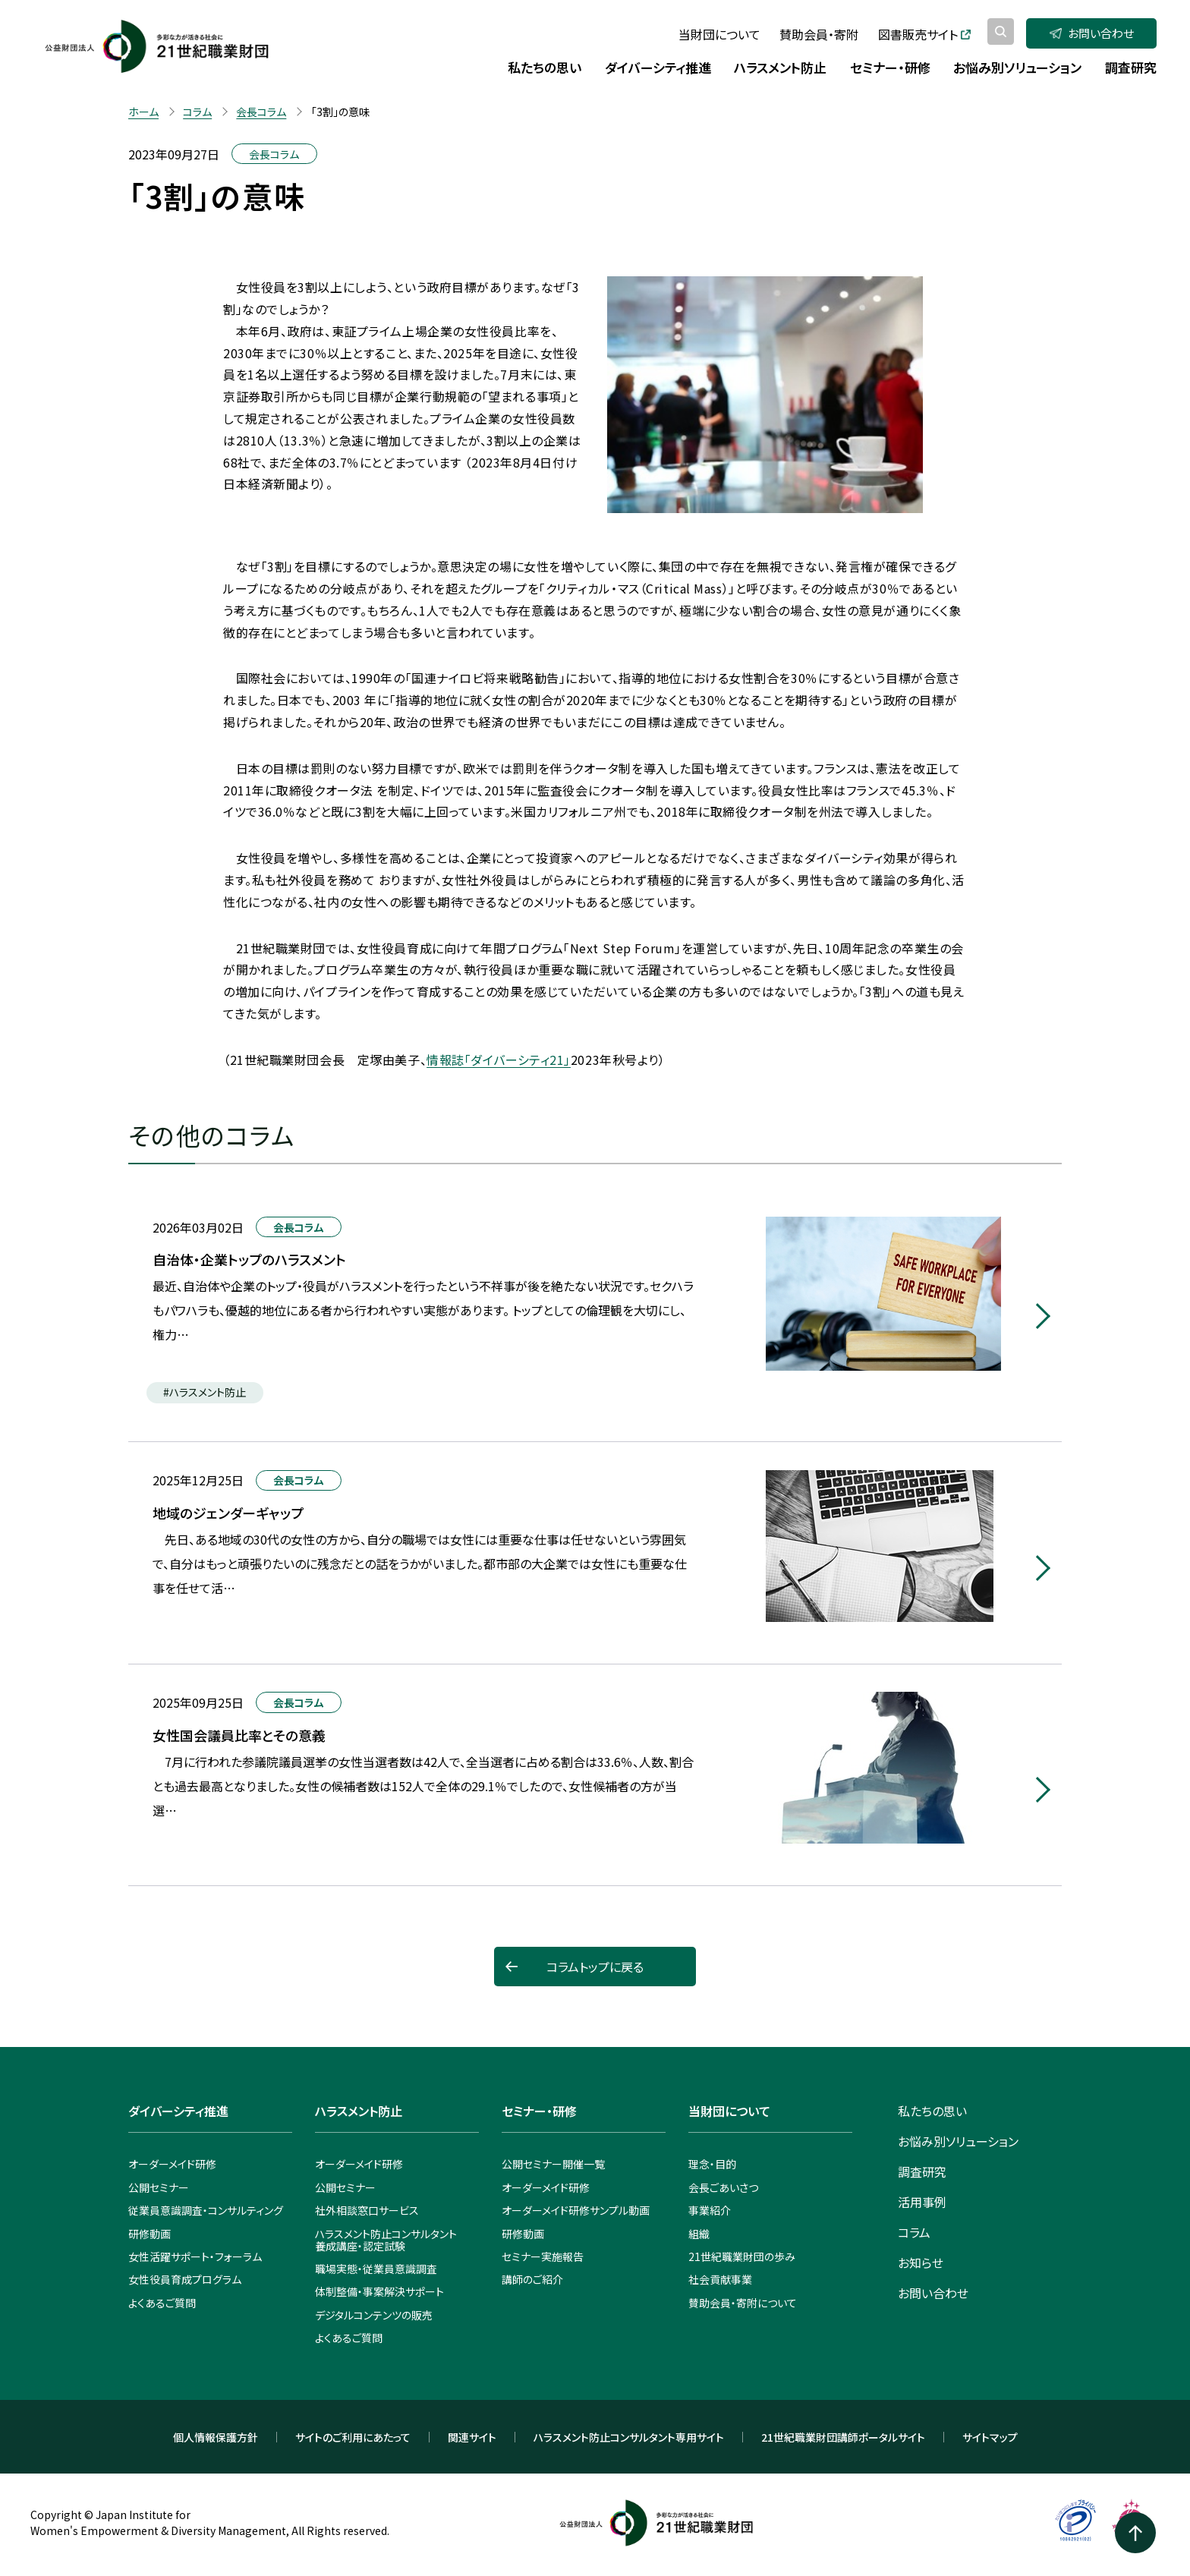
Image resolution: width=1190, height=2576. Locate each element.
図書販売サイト (924, 34)
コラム (914, 2232)
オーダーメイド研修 (172, 2163)
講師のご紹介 (532, 2279)
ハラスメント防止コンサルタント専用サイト (629, 2437)
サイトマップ (990, 2437)
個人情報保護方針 (215, 2437)
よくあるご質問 (162, 2302)
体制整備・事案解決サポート (379, 2291)
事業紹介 (709, 2210)
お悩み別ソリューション (958, 2141)
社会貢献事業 (720, 2279)
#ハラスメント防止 (204, 1392)
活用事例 (922, 2202)
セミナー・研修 (539, 2111)
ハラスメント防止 (358, 2111)
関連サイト (472, 2437)
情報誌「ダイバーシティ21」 (499, 1059)
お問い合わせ (1092, 33)
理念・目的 (712, 2163)
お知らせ (920, 2262)
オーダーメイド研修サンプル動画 (576, 2210)
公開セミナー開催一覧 (553, 2163)
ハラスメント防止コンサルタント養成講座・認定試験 (386, 2239)
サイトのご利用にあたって (353, 2437)
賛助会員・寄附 (818, 34)
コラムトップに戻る (595, 1966)
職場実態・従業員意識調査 (376, 2268)
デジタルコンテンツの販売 (374, 2314)
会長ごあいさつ (723, 2187)
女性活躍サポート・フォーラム (195, 2256)
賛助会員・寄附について (742, 2302)
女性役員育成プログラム (184, 2279)
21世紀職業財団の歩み (741, 2256)
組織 (699, 2233)
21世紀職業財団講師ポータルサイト (843, 2437)
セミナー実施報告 (543, 2256)
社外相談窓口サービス (367, 2210)
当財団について (719, 34)
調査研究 (922, 2171)
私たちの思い (932, 2111)
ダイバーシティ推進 (178, 2111)
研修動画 (149, 2233)
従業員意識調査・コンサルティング (205, 2210)
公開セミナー (158, 2187)
